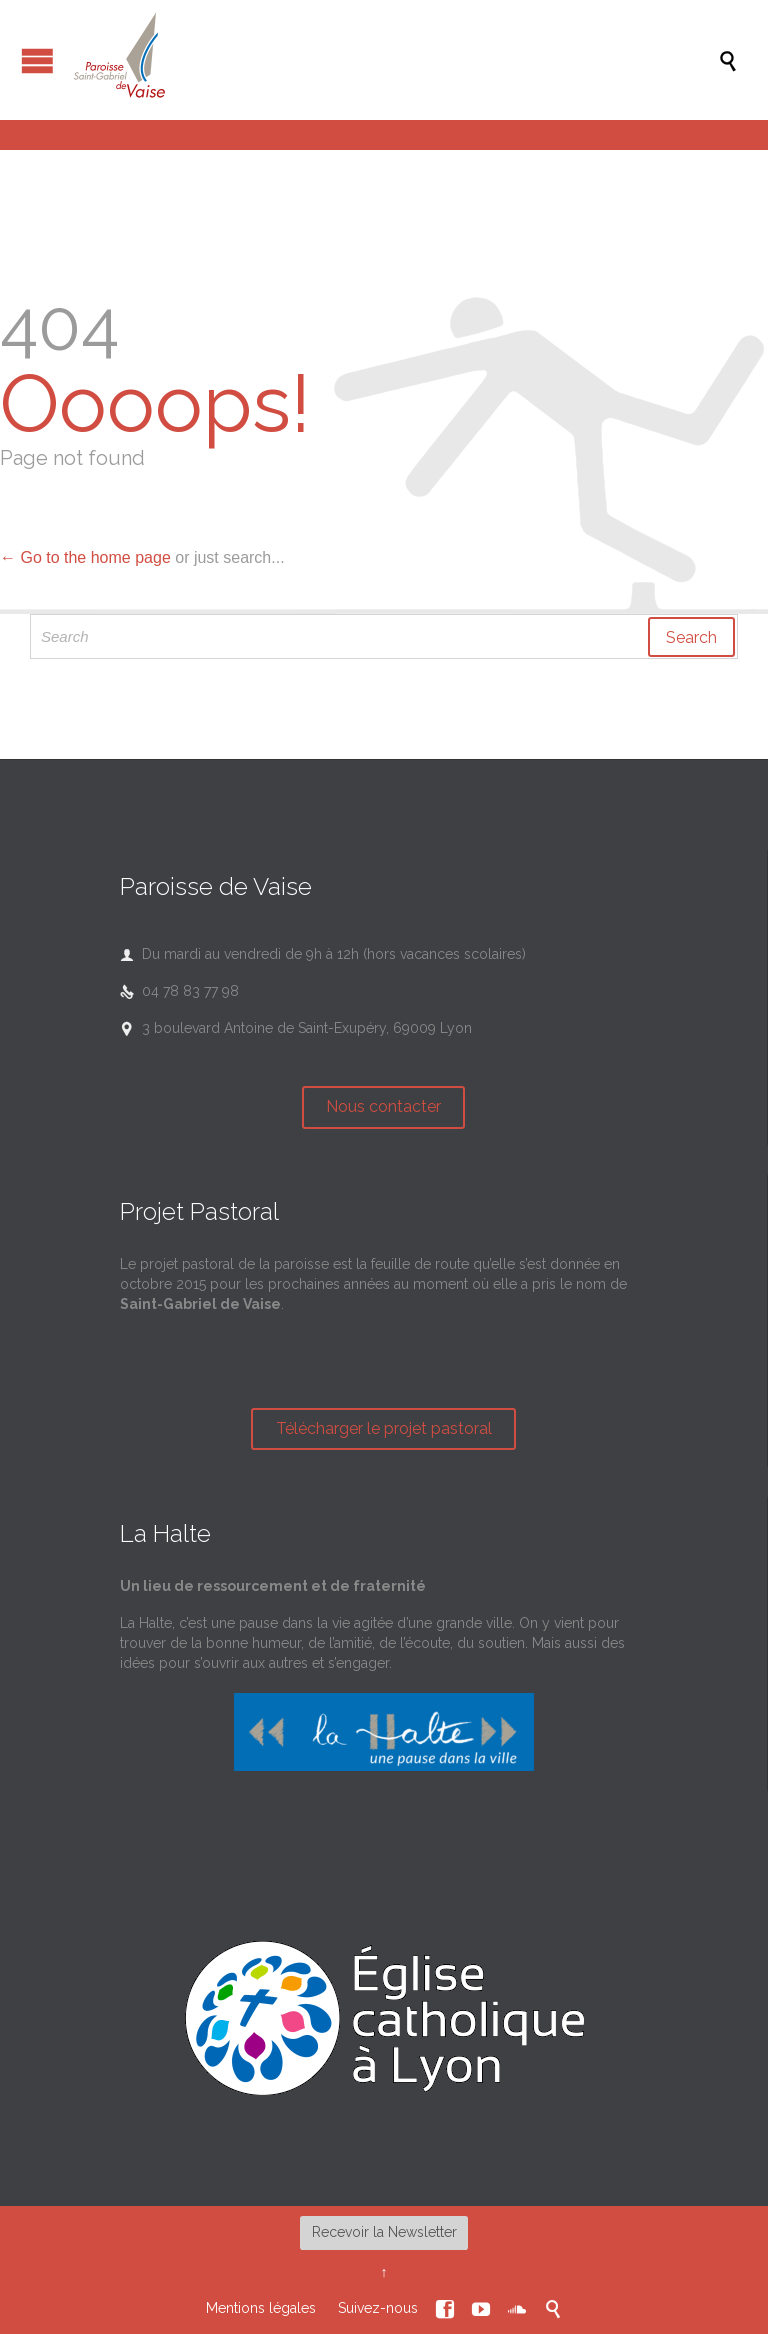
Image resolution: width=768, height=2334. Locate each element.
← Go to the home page (85, 557)
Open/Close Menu (37, 60)
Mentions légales (261, 2308)
